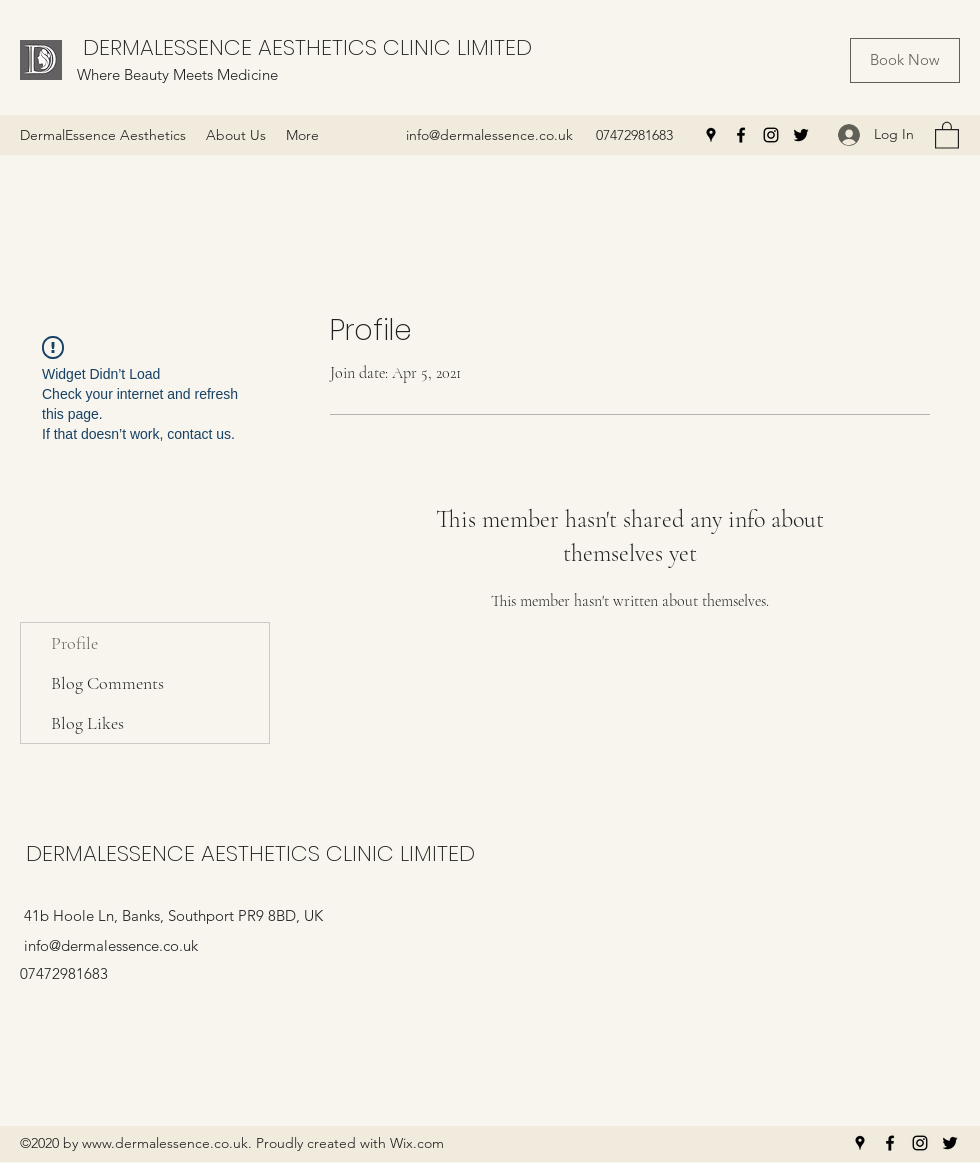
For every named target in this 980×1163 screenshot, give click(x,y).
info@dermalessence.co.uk (489, 135)
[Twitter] (801, 135)
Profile (74, 643)
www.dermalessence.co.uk (165, 1143)
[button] (947, 134)
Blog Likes (87, 723)
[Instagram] (771, 135)
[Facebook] (741, 135)
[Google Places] (711, 135)
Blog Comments (107, 683)
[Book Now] (905, 60)
